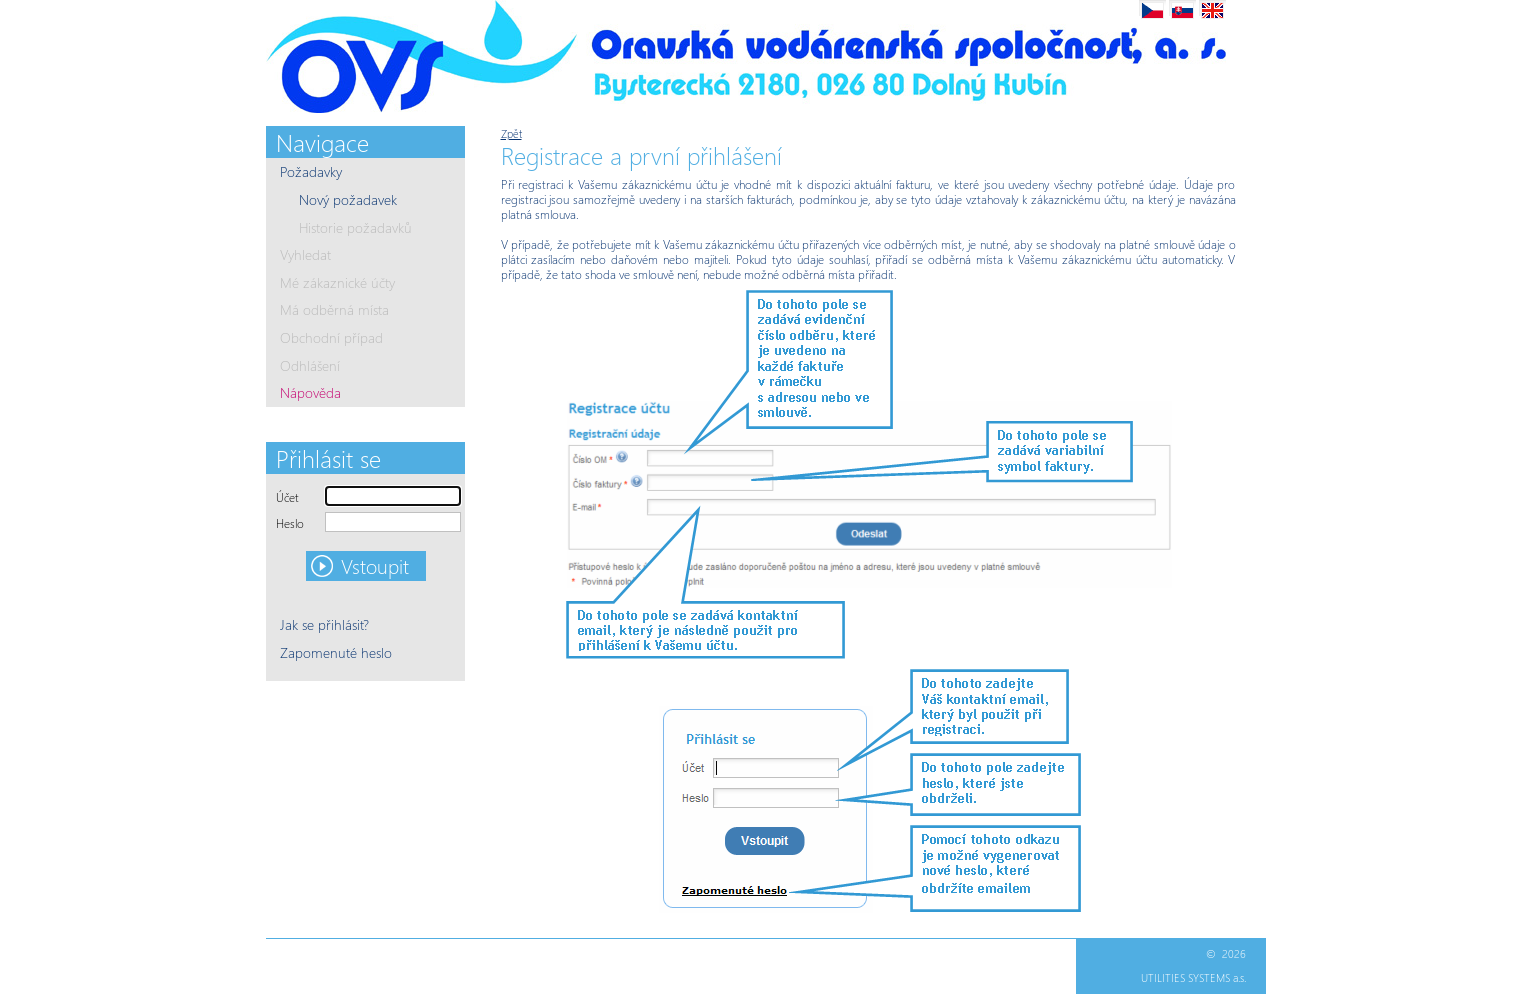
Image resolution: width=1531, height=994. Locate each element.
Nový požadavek (348, 199)
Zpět (511, 133)
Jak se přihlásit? (324, 624)
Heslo (290, 523)
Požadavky (311, 171)
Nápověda (310, 392)
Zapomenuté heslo (336, 652)
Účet (287, 497)
